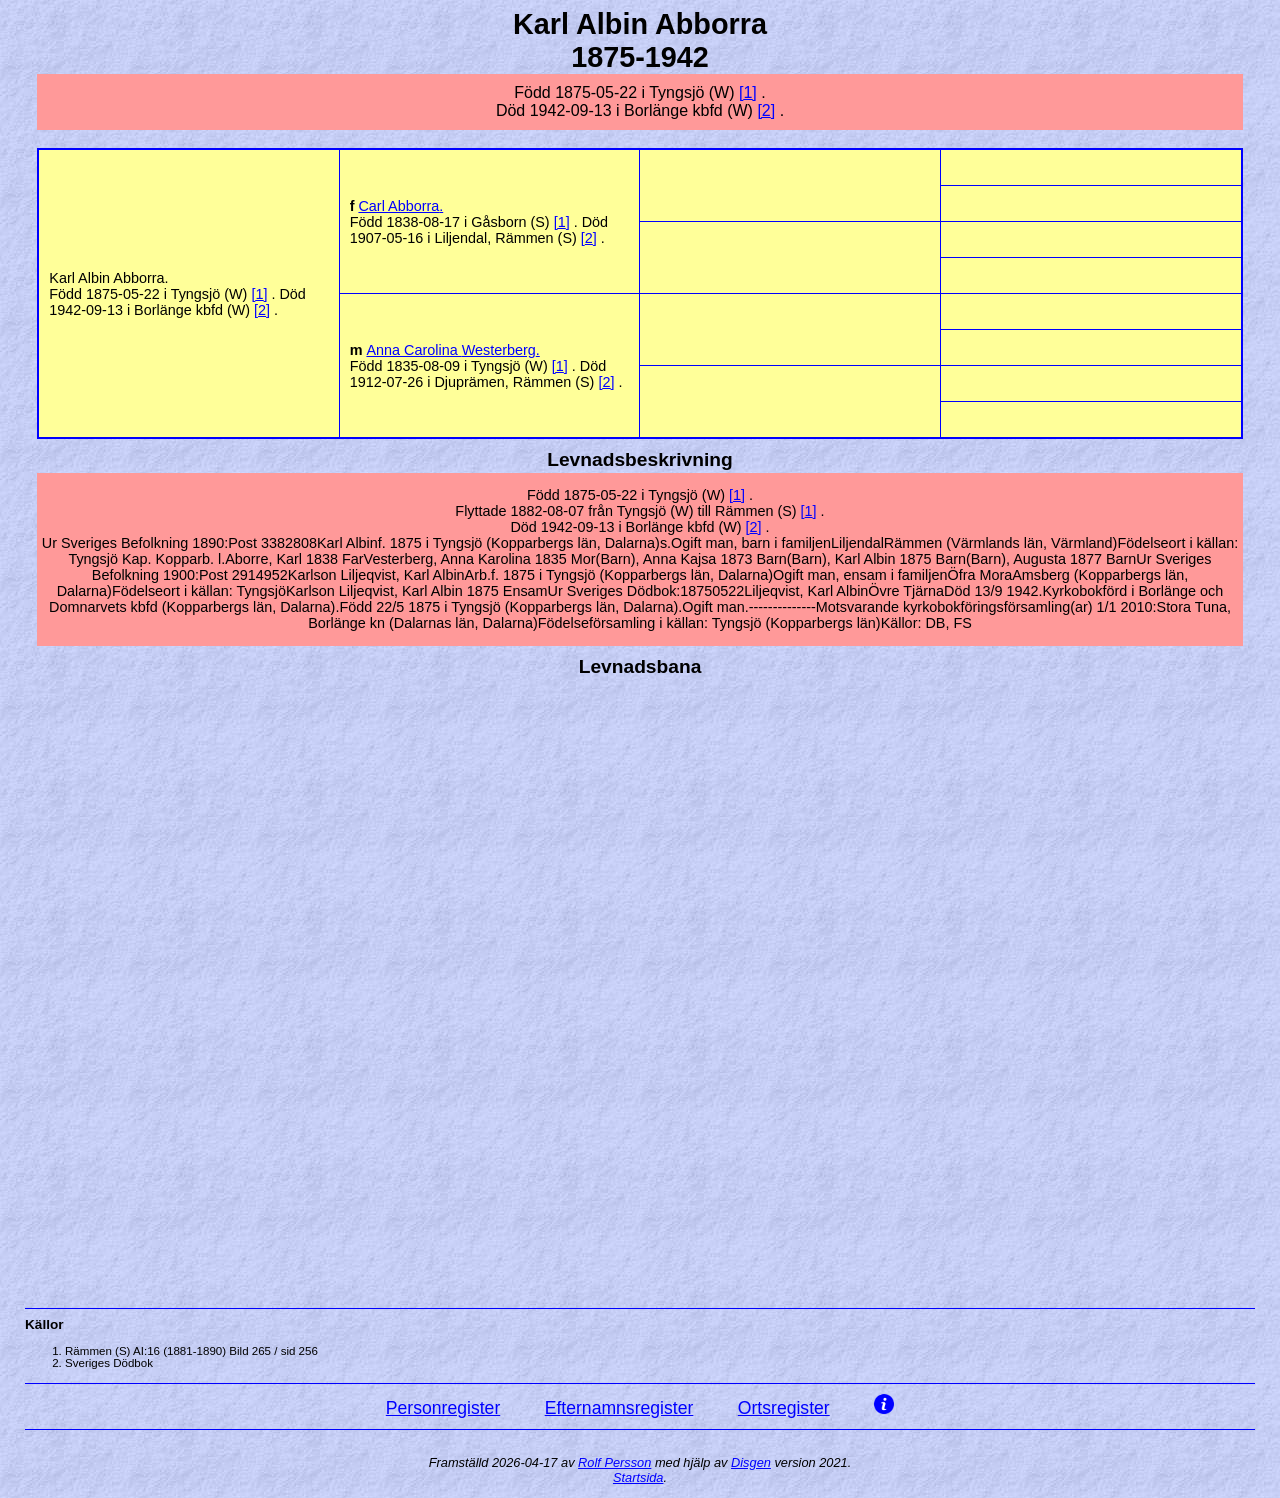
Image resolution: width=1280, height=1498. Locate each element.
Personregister (443, 1408)
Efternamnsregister (619, 1408)
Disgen (751, 1462)
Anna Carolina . (452, 350)
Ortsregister (784, 1408)
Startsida (638, 1477)
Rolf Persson (614, 1462)
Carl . (400, 206)
